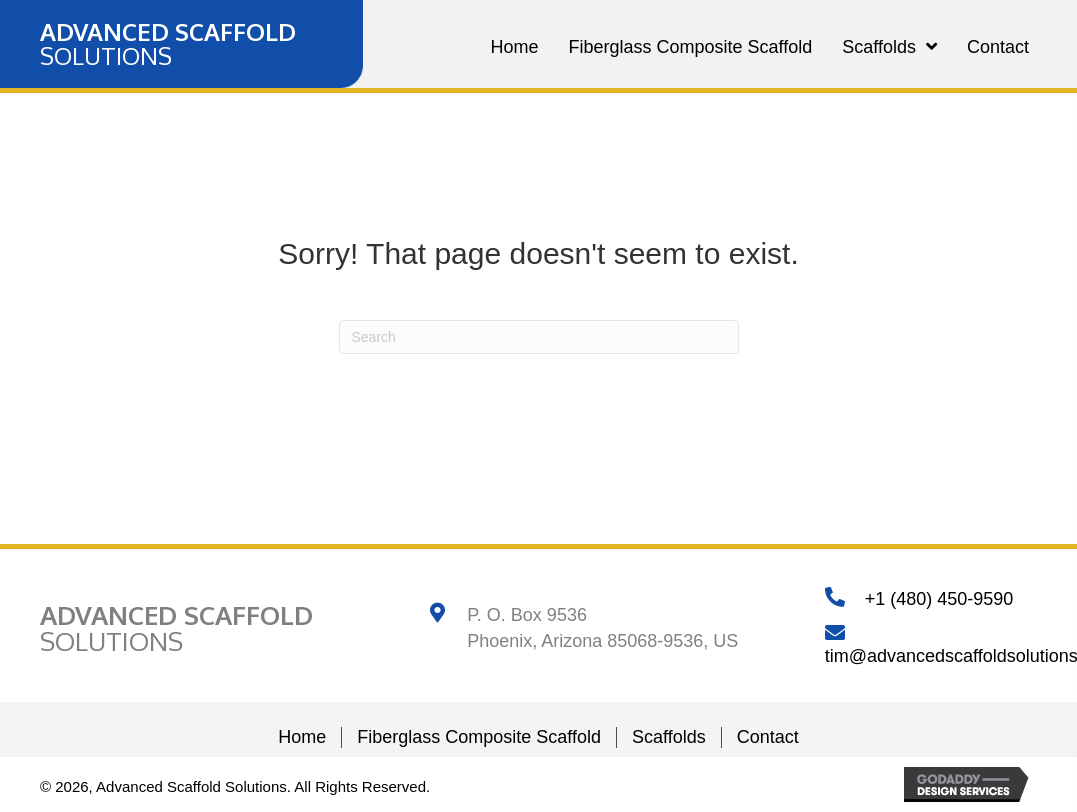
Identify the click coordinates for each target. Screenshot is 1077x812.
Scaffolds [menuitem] (669, 737)
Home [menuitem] (302, 737)
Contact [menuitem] (768, 737)
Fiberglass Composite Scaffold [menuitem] (479, 737)
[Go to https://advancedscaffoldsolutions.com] (168, 44)
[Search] (539, 337)
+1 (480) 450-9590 (939, 599)
